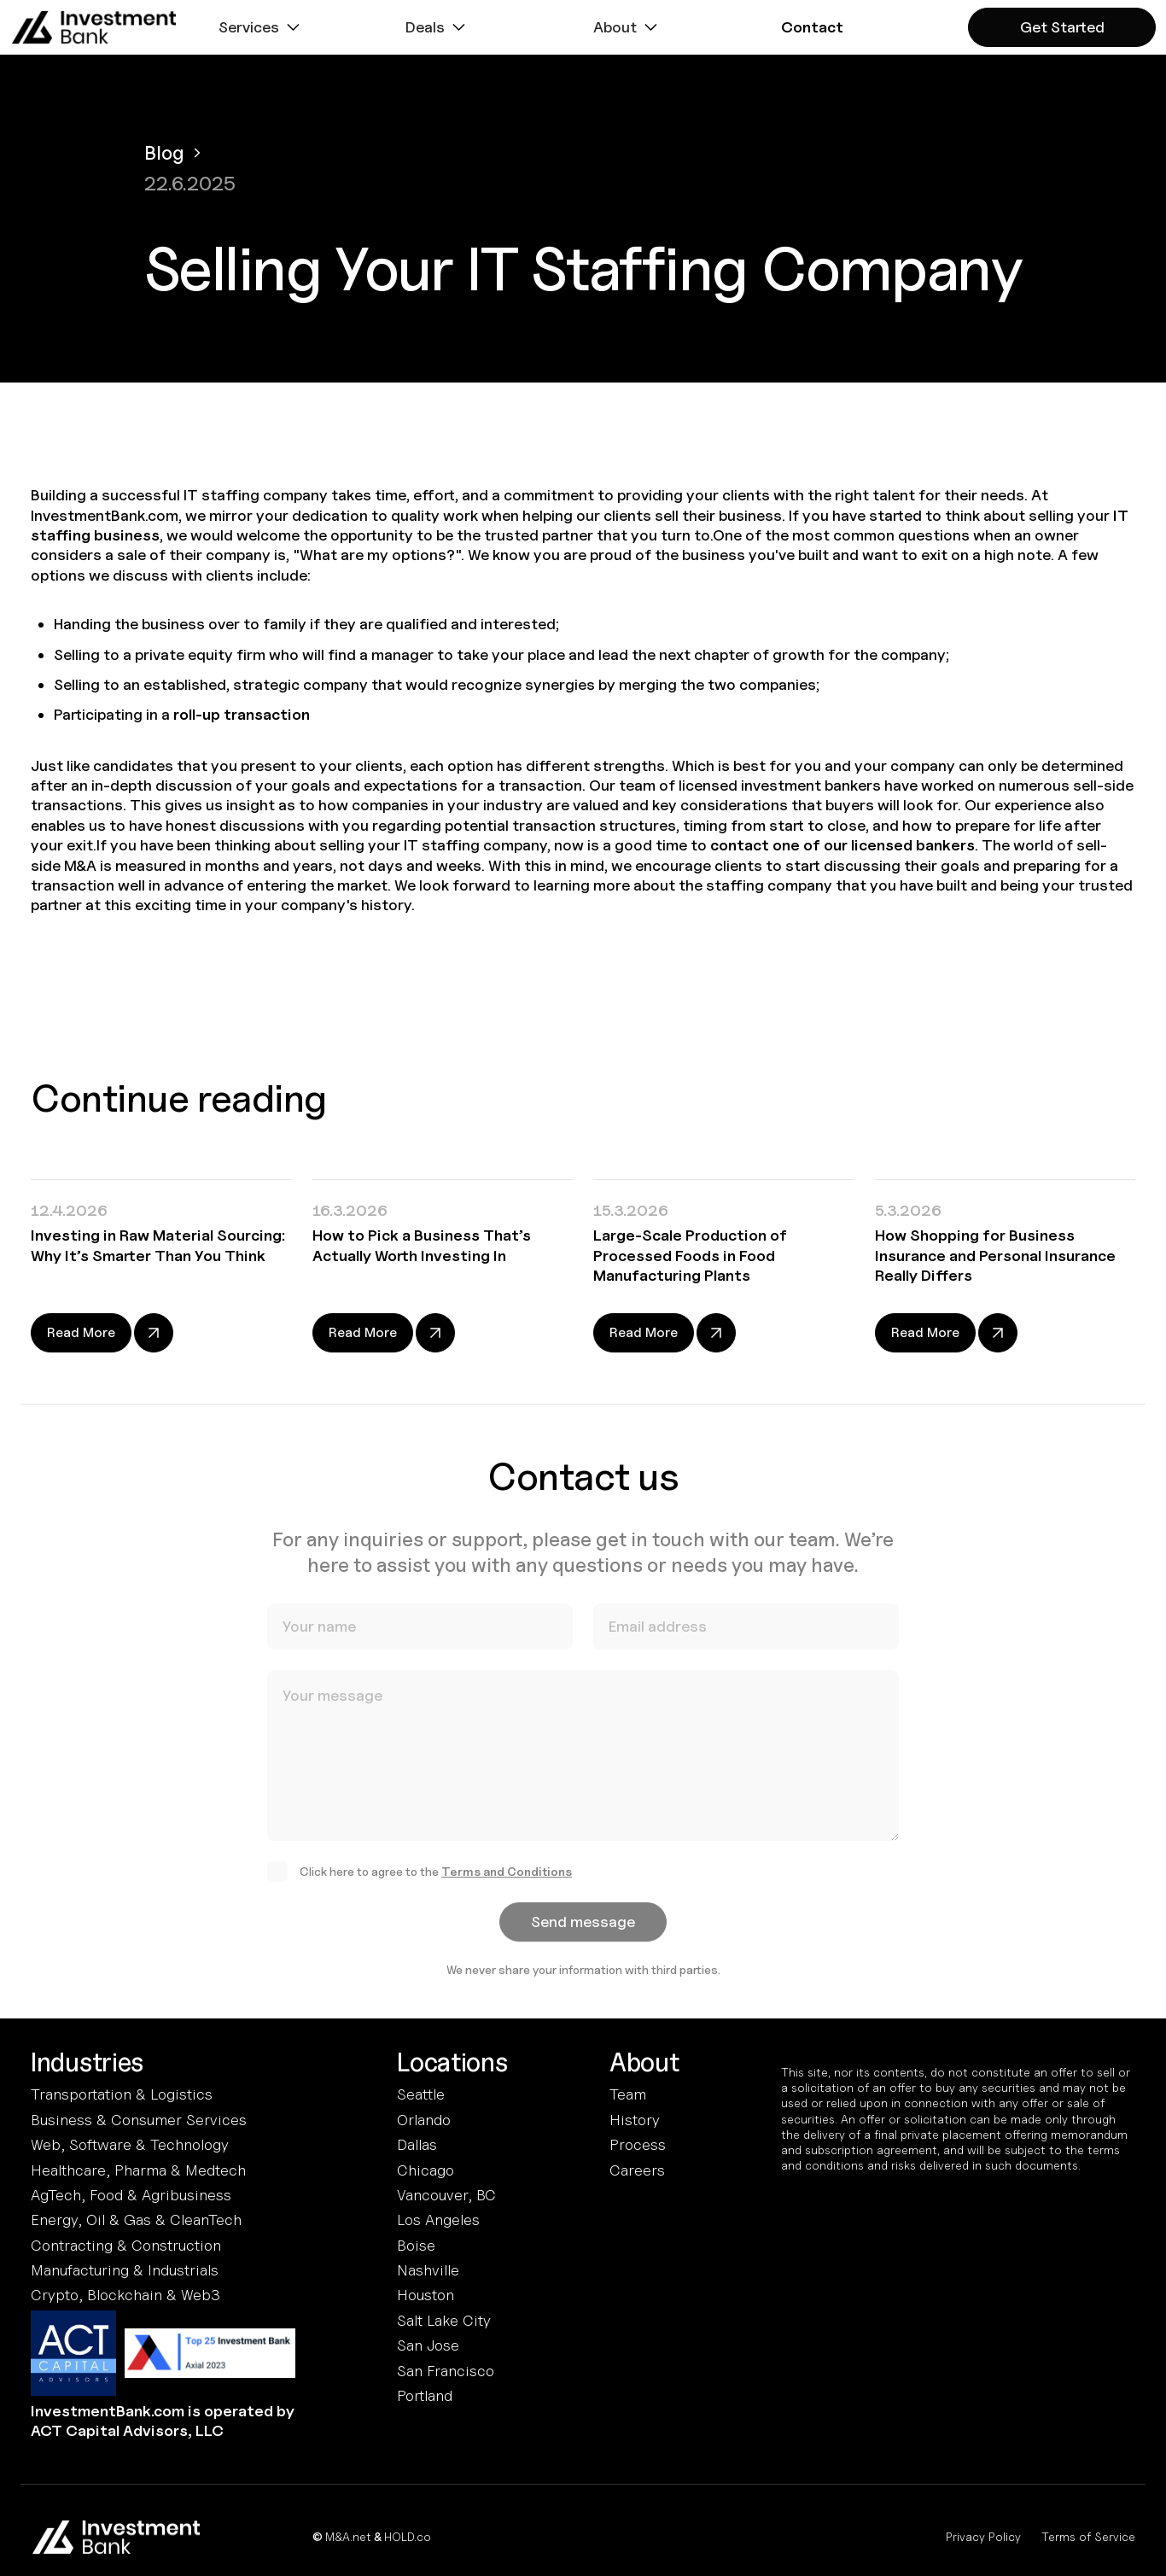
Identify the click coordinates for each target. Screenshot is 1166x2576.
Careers (637, 2170)
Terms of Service (1088, 2536)
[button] (261, 27)
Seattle (421, 2094)
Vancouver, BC (446, 2195)
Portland (424, 2395)
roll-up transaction (241, 714)
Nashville (428, 2270)
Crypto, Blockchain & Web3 (125, 2295)
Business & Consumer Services (139, 2120)
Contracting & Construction (126, 2245)
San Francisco (445, 2371)
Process (637, 2144)
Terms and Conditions (506, 1880)
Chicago (425, 2170)
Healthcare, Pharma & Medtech (138, 2170)
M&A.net (348, 2536)
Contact (812, 27)
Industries (87, 2063)
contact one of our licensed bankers (842, 845)
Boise (416, 2245)
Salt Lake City (444, 2320)
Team (627, 2094)
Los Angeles (438, 2219)
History (634, 2120)
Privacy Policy (983, 2536)
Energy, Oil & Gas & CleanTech (136, 2219)
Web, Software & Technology (130, 2144)
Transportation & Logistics (122, 2094)
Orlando (424, 2120)
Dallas (417, 2144)
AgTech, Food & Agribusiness (131, 2195)
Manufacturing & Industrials (125, 2270)
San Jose (428, 2345)
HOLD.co (407, 2536)
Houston (425, 2295)
